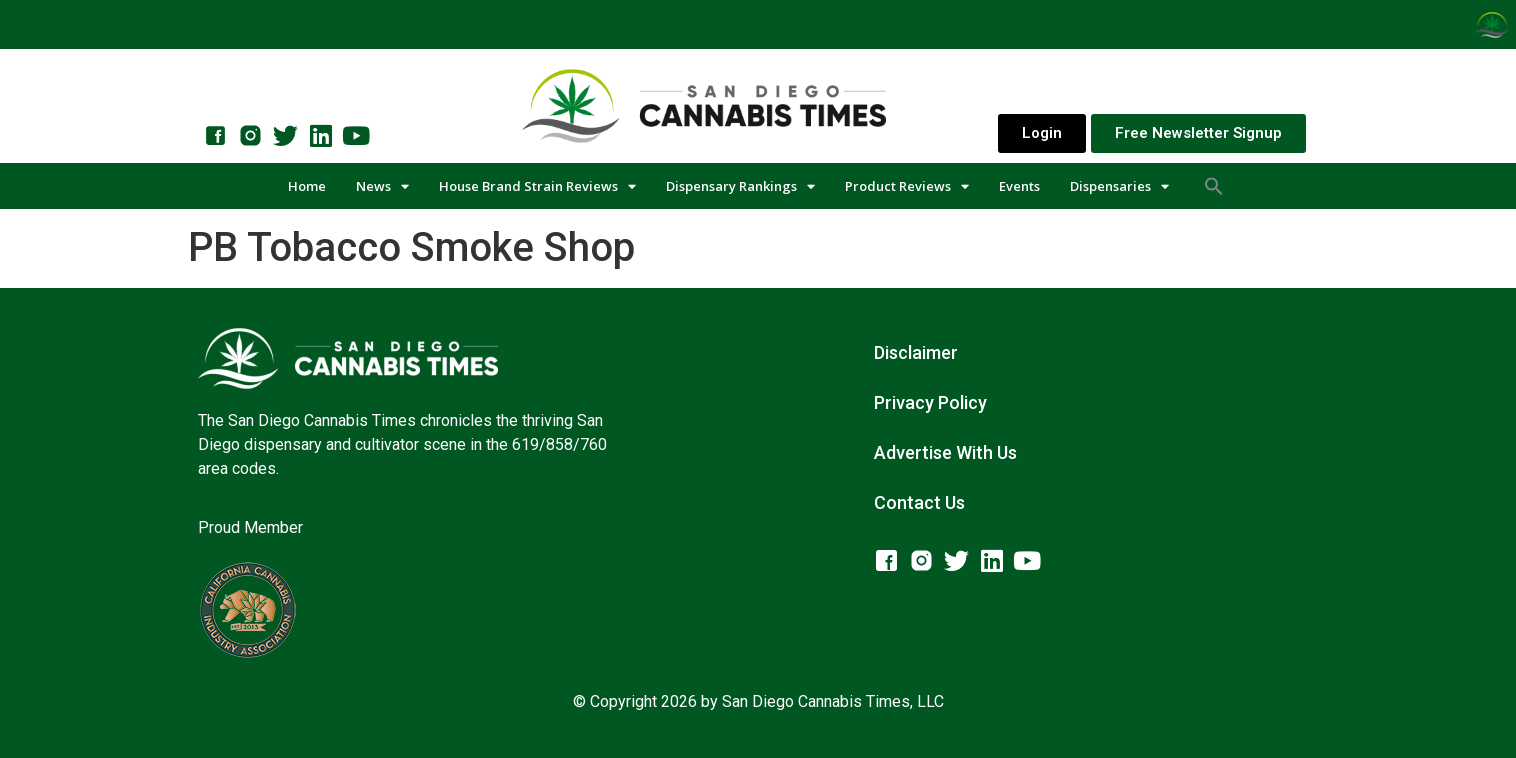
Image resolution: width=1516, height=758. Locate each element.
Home (307, 186)
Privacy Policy (930, 402)
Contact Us (919, 502)
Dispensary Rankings (740, 186)
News (382, 186)
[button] (1214, 186)
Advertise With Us (945, 452)
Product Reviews (907, 186)
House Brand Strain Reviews (537, 186)
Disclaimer (916, 352)
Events (1019, 186)
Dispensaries (1119, 186)
